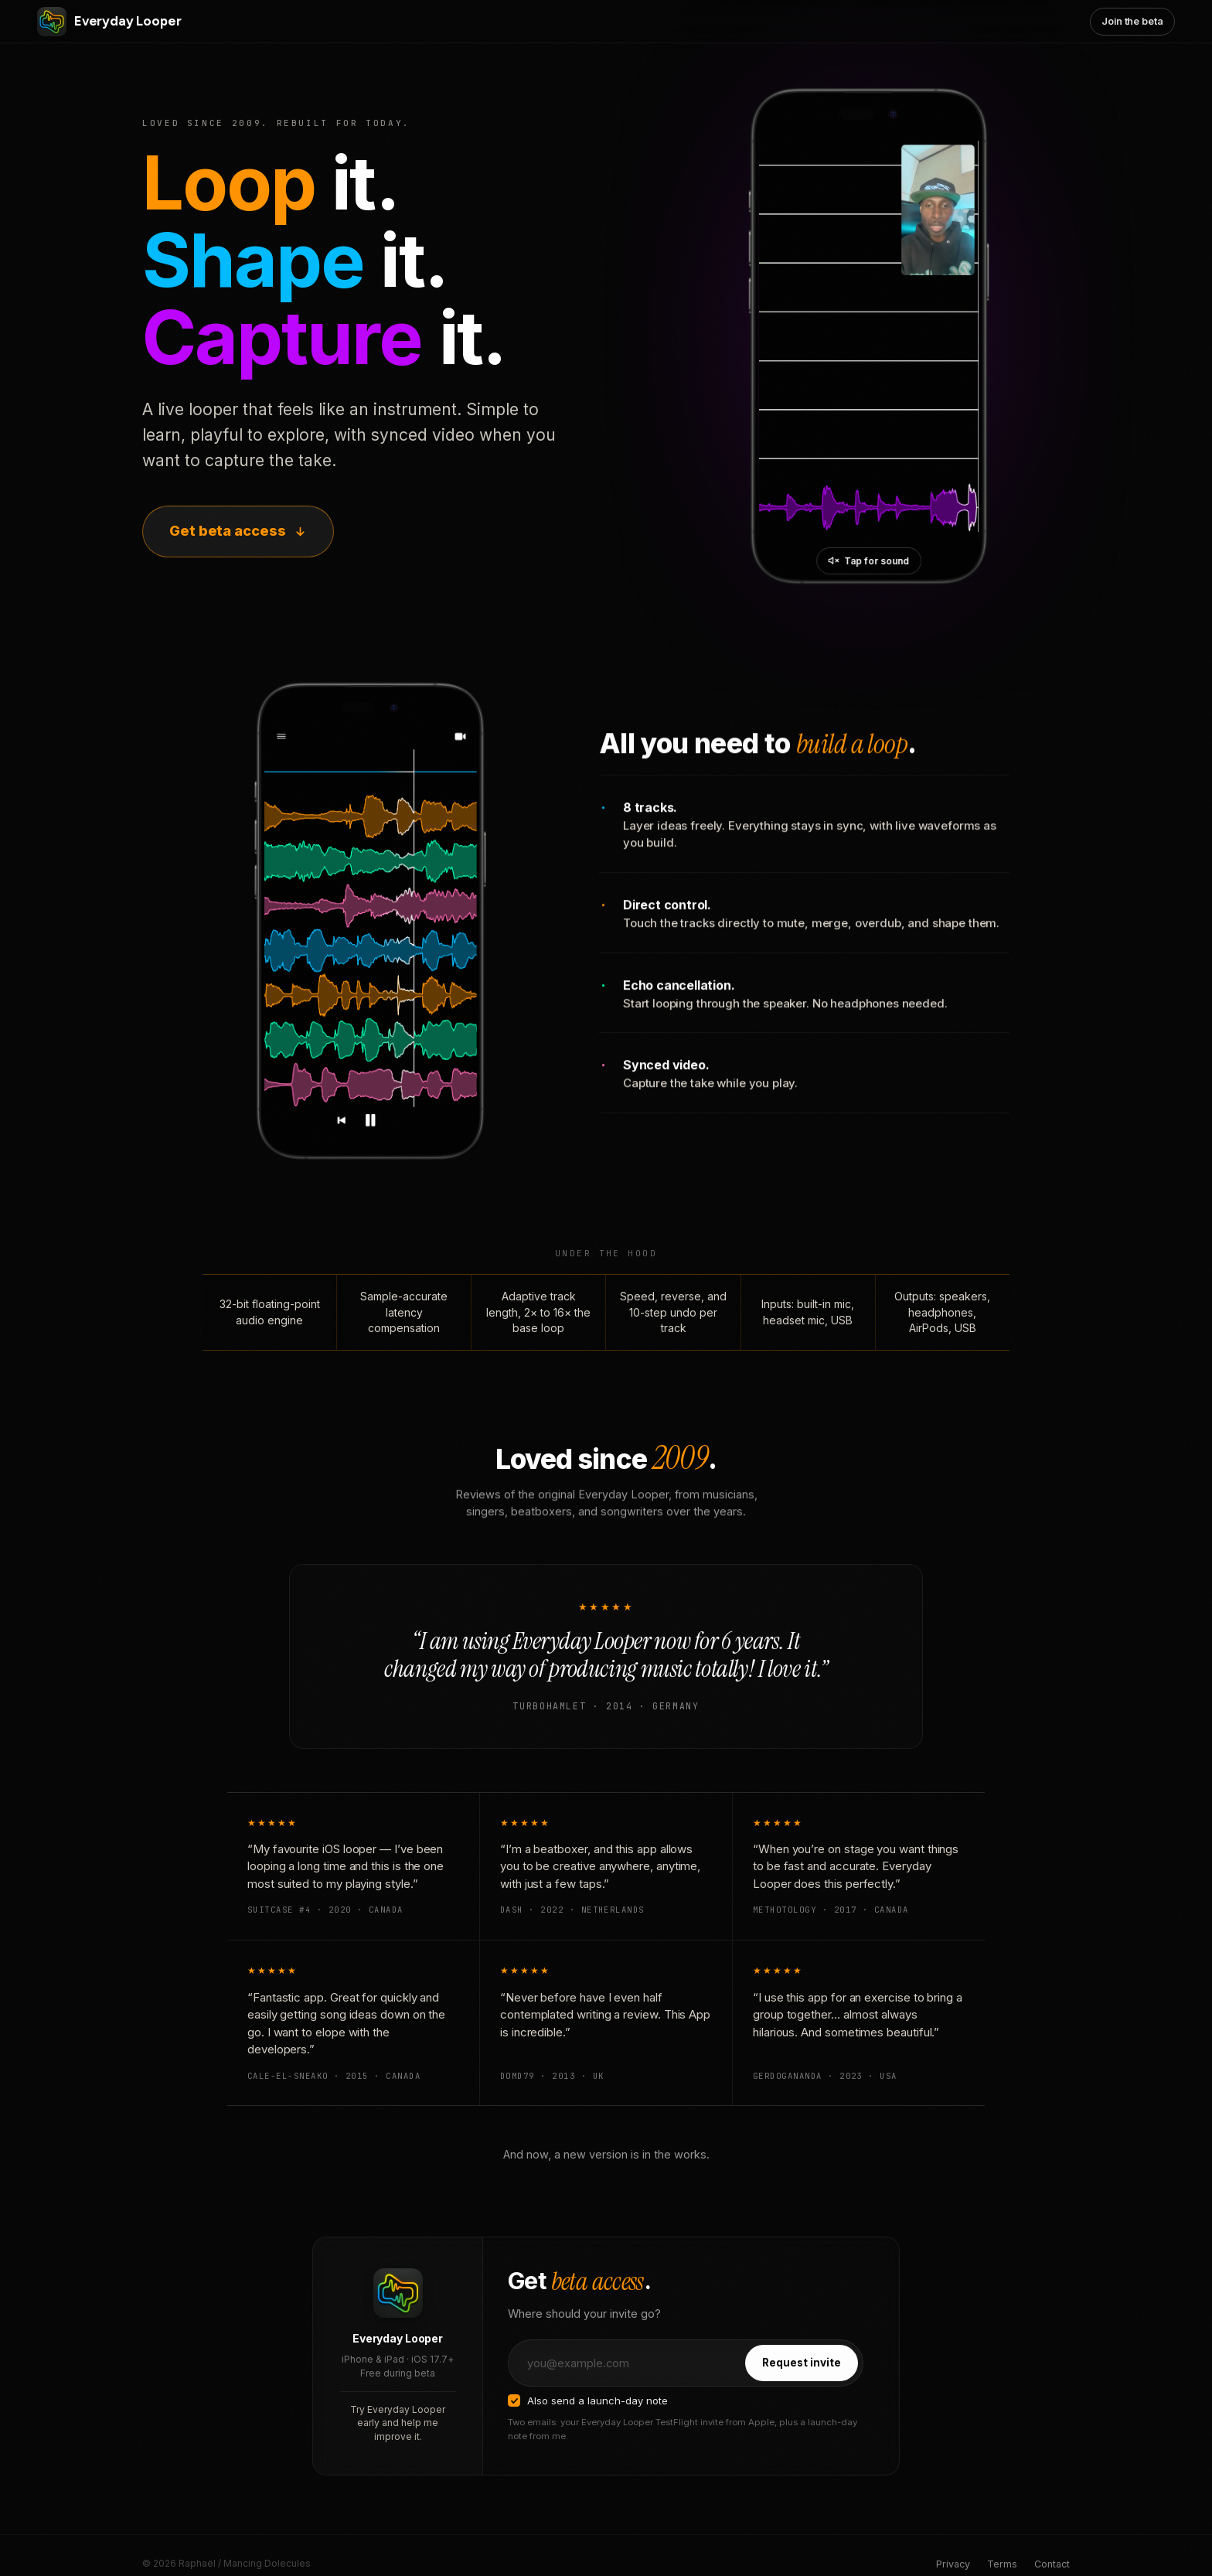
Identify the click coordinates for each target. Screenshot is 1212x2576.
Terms (1002, 2564)
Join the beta (1132, 21)
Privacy (953, 2564)
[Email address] (626, 2381)
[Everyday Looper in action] (869, 336)
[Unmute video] (868, 560)
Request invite (801, 2381)
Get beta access (238, 531)
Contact (1052, 2564)
